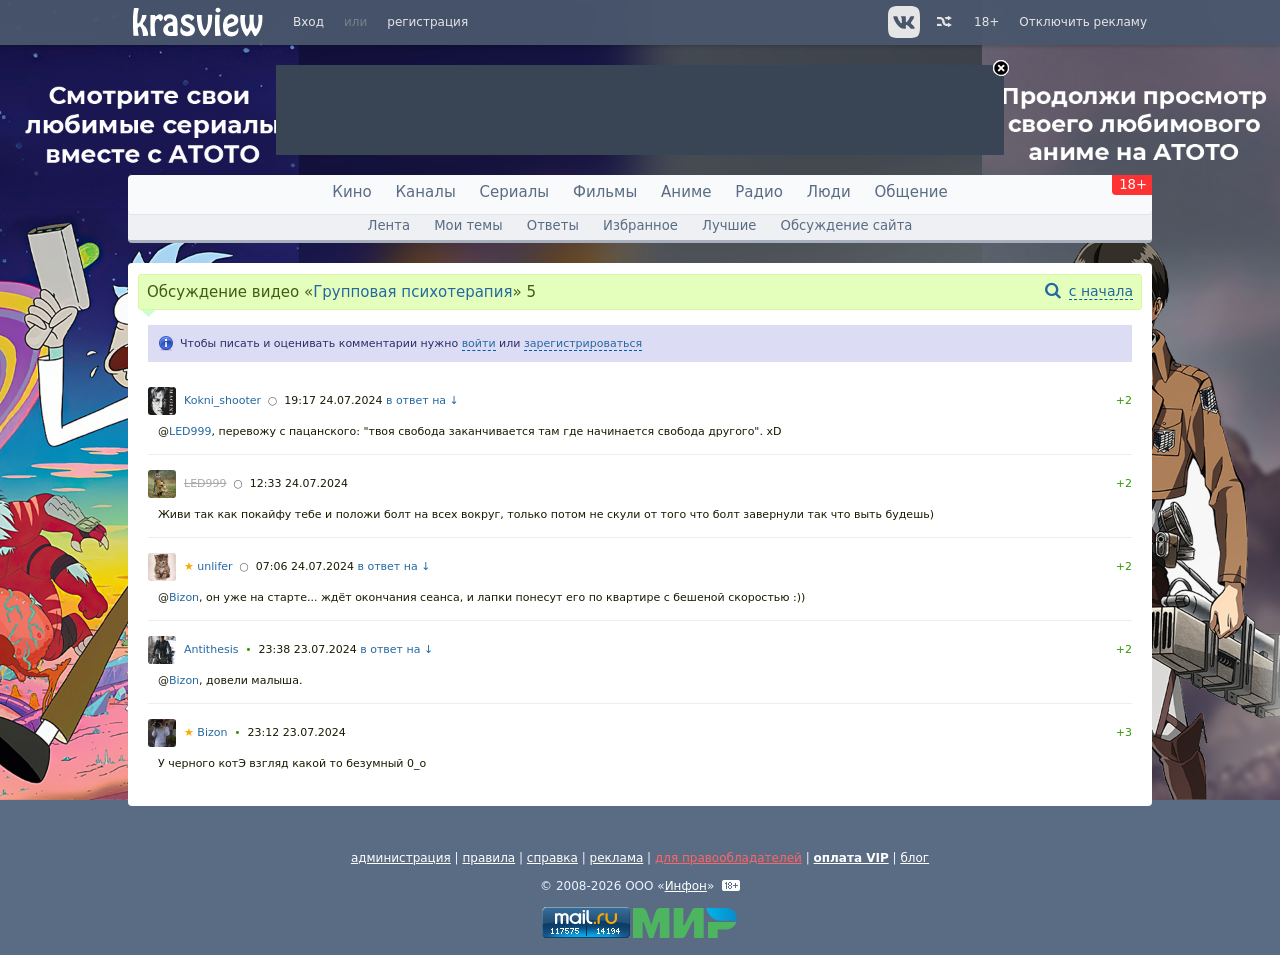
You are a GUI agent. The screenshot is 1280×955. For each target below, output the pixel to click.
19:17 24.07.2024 (333, 400)
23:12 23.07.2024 (297, 732)
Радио (759, 192)
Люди (829, 192)
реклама (617, 858)
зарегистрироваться (583, 343)
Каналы (425, 192)
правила (488, 858)
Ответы (553, 225)
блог (914, 858)
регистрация (427, 22)
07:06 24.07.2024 (305, 566)
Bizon (184, 597)
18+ (986, 22)
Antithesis (211, 649)
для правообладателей (728, 858)
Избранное (640, 225)
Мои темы (468, 225)
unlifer (208, 566)
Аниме (686, 192)
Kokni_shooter (222, 400)
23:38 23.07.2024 (308, 649)
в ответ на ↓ (422, 400)
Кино (351, 192)
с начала (1101, 291)
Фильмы (605, 192)
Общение (911, 192)
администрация (401, 858)
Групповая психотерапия (412, 292)
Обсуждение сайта (847, 225)
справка (552, 858)
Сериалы (515, 192)
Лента (389, 225)
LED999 (190, 431)
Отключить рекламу (1083, 22)
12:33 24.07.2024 (299, 483)
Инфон (686, 886)
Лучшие (729, 225)
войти (479, 343)
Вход (308, 22)
